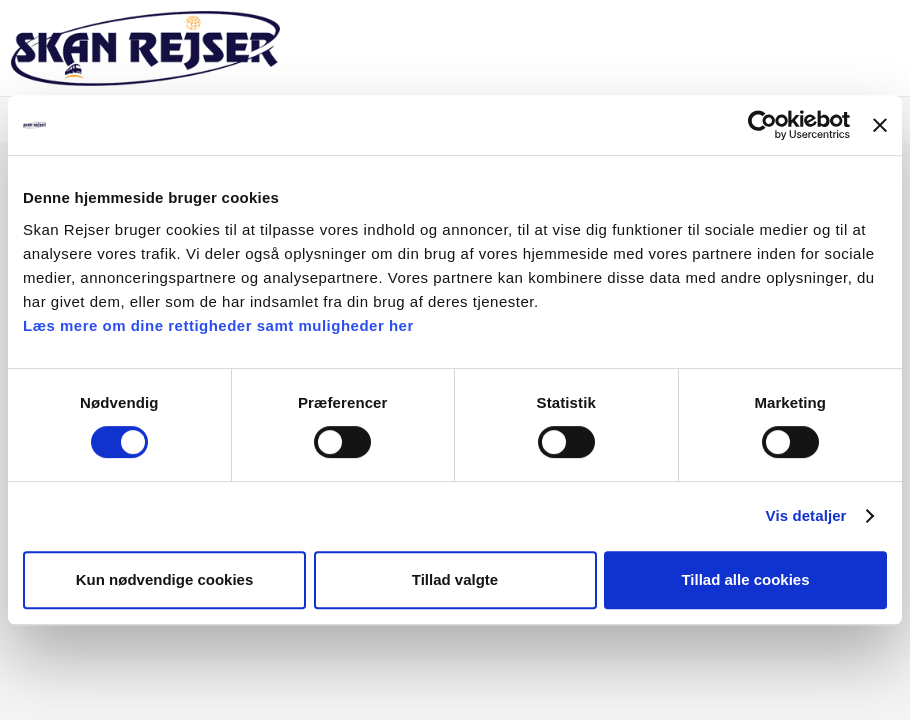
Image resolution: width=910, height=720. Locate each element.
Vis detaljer (806, 515)
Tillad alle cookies (745, 579)
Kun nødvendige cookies (165, 579)
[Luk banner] (880, 125)
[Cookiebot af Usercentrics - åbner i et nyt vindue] (762, 125)
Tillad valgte (455, 579)
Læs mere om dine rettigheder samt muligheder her (218, 325)
